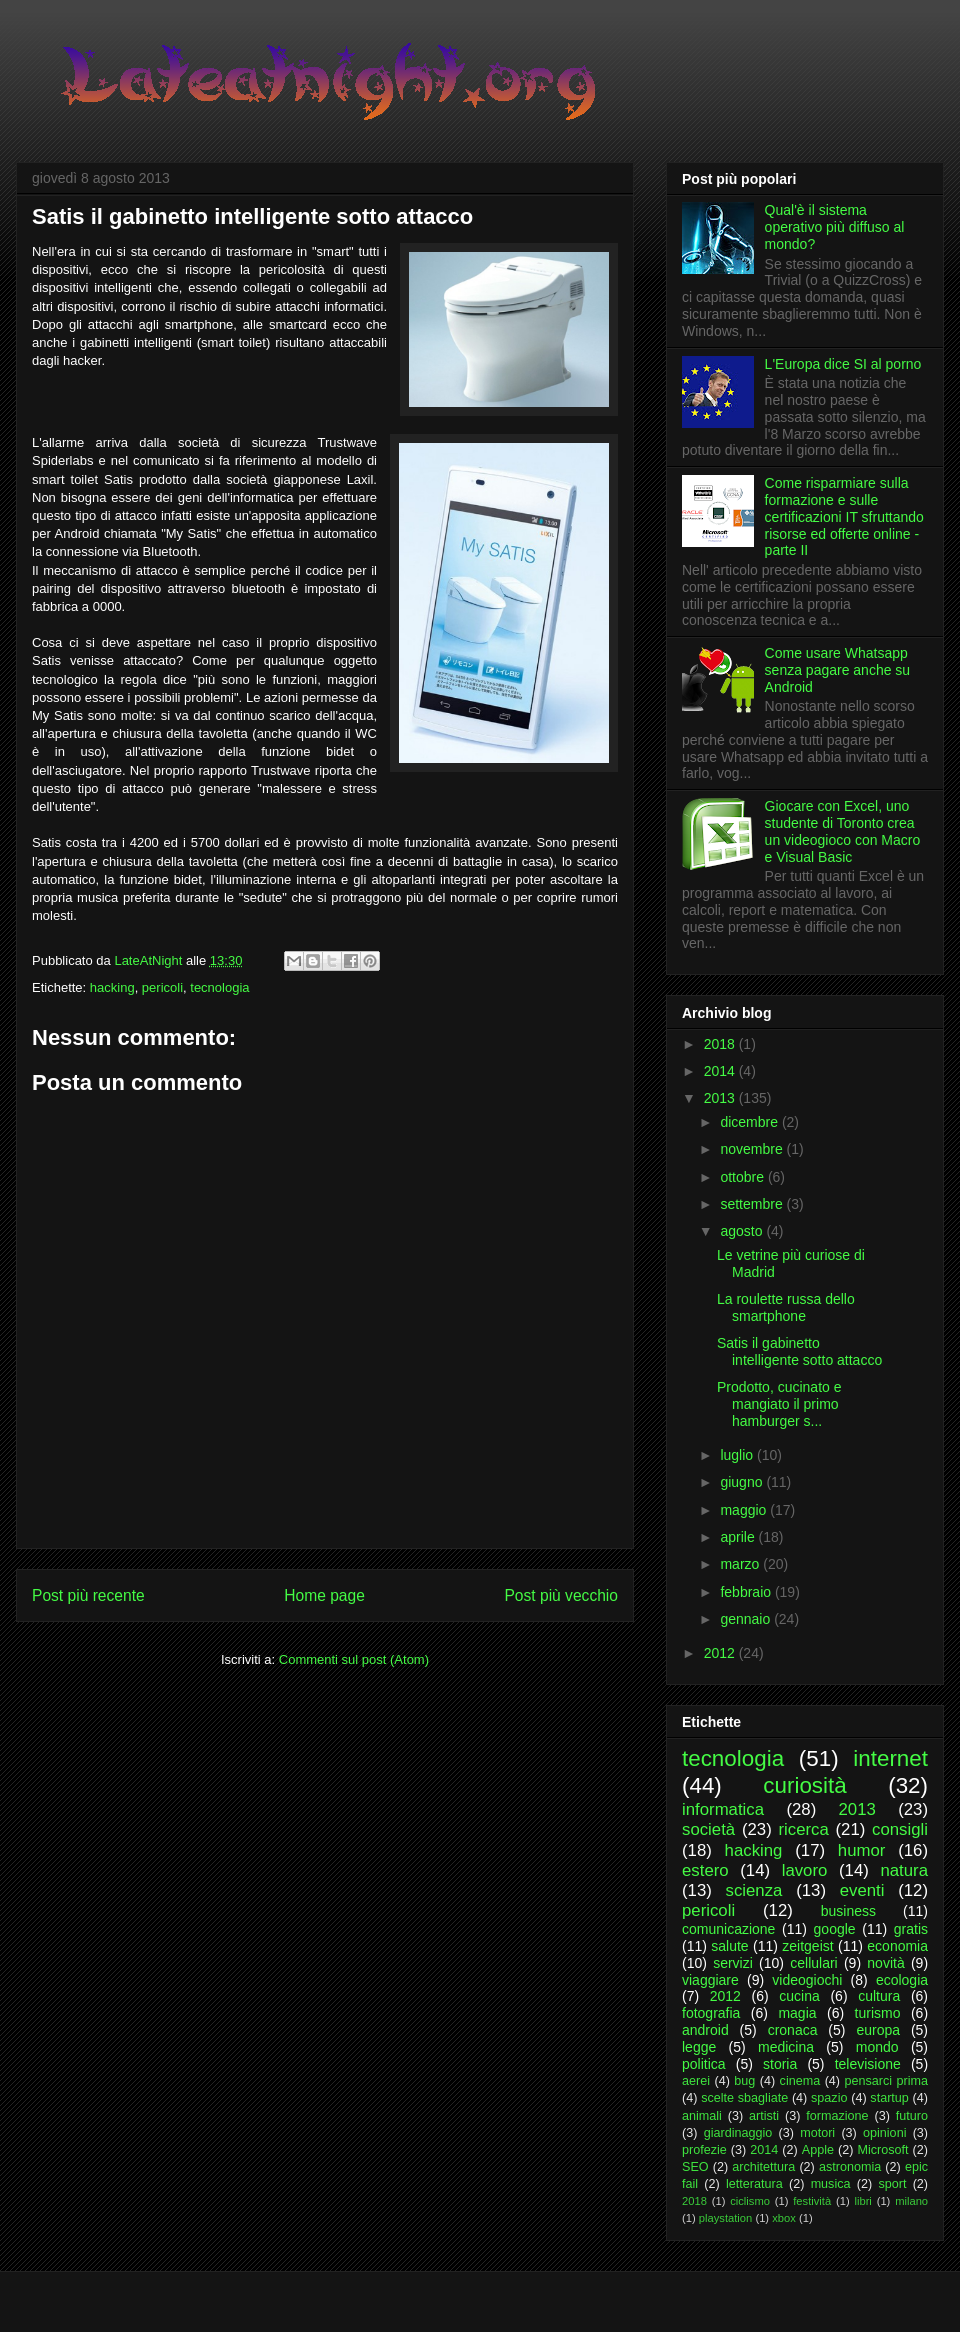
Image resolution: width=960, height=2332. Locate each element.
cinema (800, 2081)
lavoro (805, 1870)
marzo (741, 1564)
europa (878, 2030)
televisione (868, 2064)
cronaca (793, 2030)
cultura (879, 1996)
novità (885, 1963)
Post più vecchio (561, 1595)
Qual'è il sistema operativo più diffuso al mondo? (835, 227)
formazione (837, 2116)
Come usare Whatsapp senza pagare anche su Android (838, 670)
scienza (754, 1890)
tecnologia (219, 987)
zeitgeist (807, 1946)
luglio (738, 1455)
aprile (739, 1537)
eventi (862, 1890)
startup (889, 2098)
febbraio (747, 1592)
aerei (696, 2081)
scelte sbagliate (744, 2098)
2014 (721, 1071)
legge (699, 2047)
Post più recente (88, 1595)
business (848, 1911)
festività (812, 2201)
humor (862, 1850)
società (708, 1829)
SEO (695, 2167)
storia (780, 2064)
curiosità (804, 1785)
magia (797, 2013)
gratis (911, 1929)
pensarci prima (886, 2081)
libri (862, 2201)
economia (897, 1946)
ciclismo (750, 2201)
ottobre (743, 1177)
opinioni (884, 2133)
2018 (721, 1044)
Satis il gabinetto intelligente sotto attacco (799, 1351)
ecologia (902, 1980)
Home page (324, 1595)
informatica (723, 1809)
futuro (912, 2116)
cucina (799, 1996)
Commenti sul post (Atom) (354, 1659)
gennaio (747, 1619)
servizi (733, 1963)
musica (831, 2184)
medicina (786, 2047)
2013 (721, 1098)
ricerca (803, 1829)
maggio (745, 1510)
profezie (704, 2150)
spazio (829, 2098)
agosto (743, 1231)
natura (904, 1870)
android (705, 2030)
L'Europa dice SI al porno (843, 364)
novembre (753, 1149)
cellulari (813, 1963)
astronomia (850, 2167)
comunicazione (728, 1929)
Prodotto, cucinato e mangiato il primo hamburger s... (779, 1404)
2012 (721, 1653)
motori (817, 2133)
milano (911, 2201)
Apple (818, 2150)
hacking (112, 987)
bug (744, 2081)
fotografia (711, 2013)
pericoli (162, 987)
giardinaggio (738, 2133)
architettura (763, 2167)
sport (892, 2184)
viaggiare (710, 1980)
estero (705, 1870)
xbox (784, 2218)
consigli (900, 1829)
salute (729, 1946)
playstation (726, 2218)
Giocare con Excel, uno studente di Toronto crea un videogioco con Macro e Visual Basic (843, 831)
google (835, 1929)
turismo (878, 2013)
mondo (877, 2047)
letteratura (754, 2184)
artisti (764, 2116)
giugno (743, 1482)
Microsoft (882, 2150)
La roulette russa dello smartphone (786, 1307)
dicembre (750, 1122)
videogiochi (807, 1980)
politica (704, 2064)
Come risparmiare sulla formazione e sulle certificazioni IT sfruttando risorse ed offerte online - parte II (844, 516)
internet (890, 1758)
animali (702, 2116)
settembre (753, 1204)
